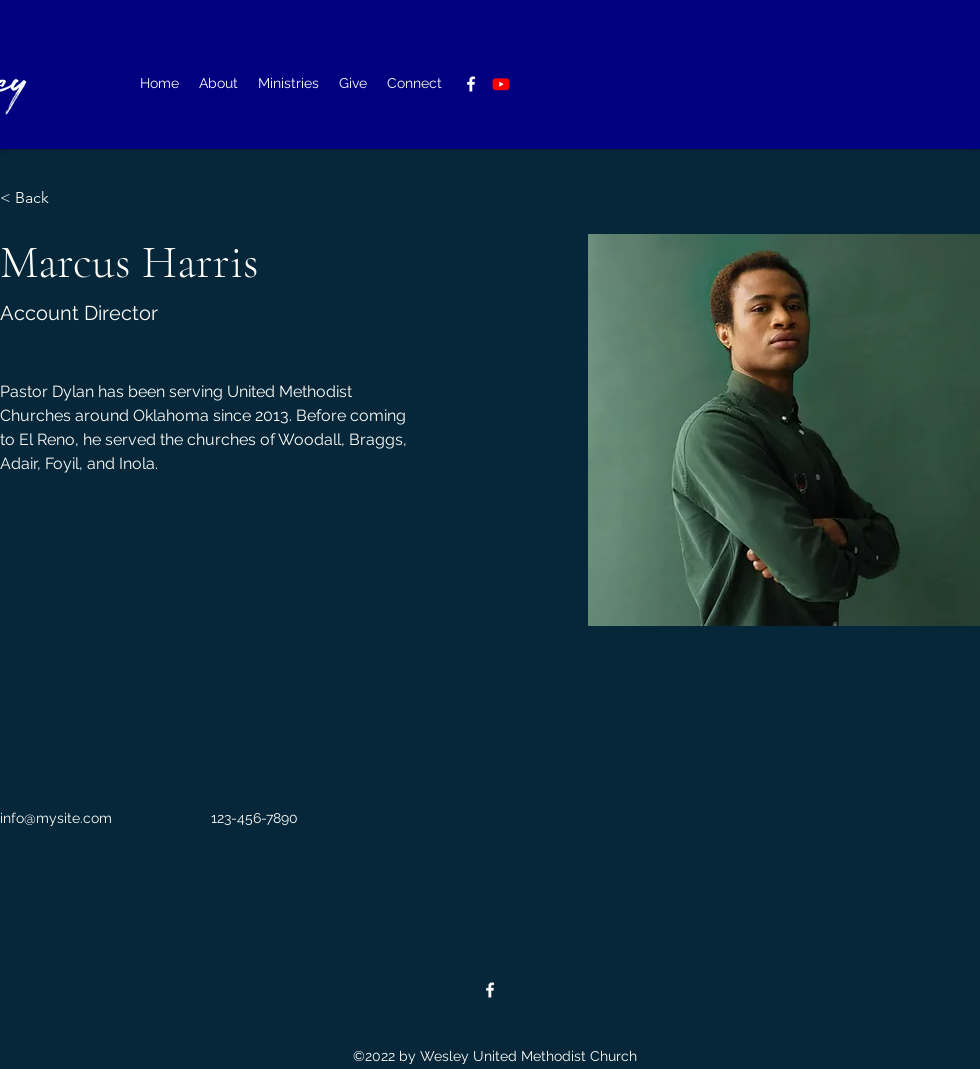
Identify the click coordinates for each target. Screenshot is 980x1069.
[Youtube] (501, 84)
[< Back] (39, 198)
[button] (218, 83)
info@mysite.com (56, 818)
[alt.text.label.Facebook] (471, 84)
